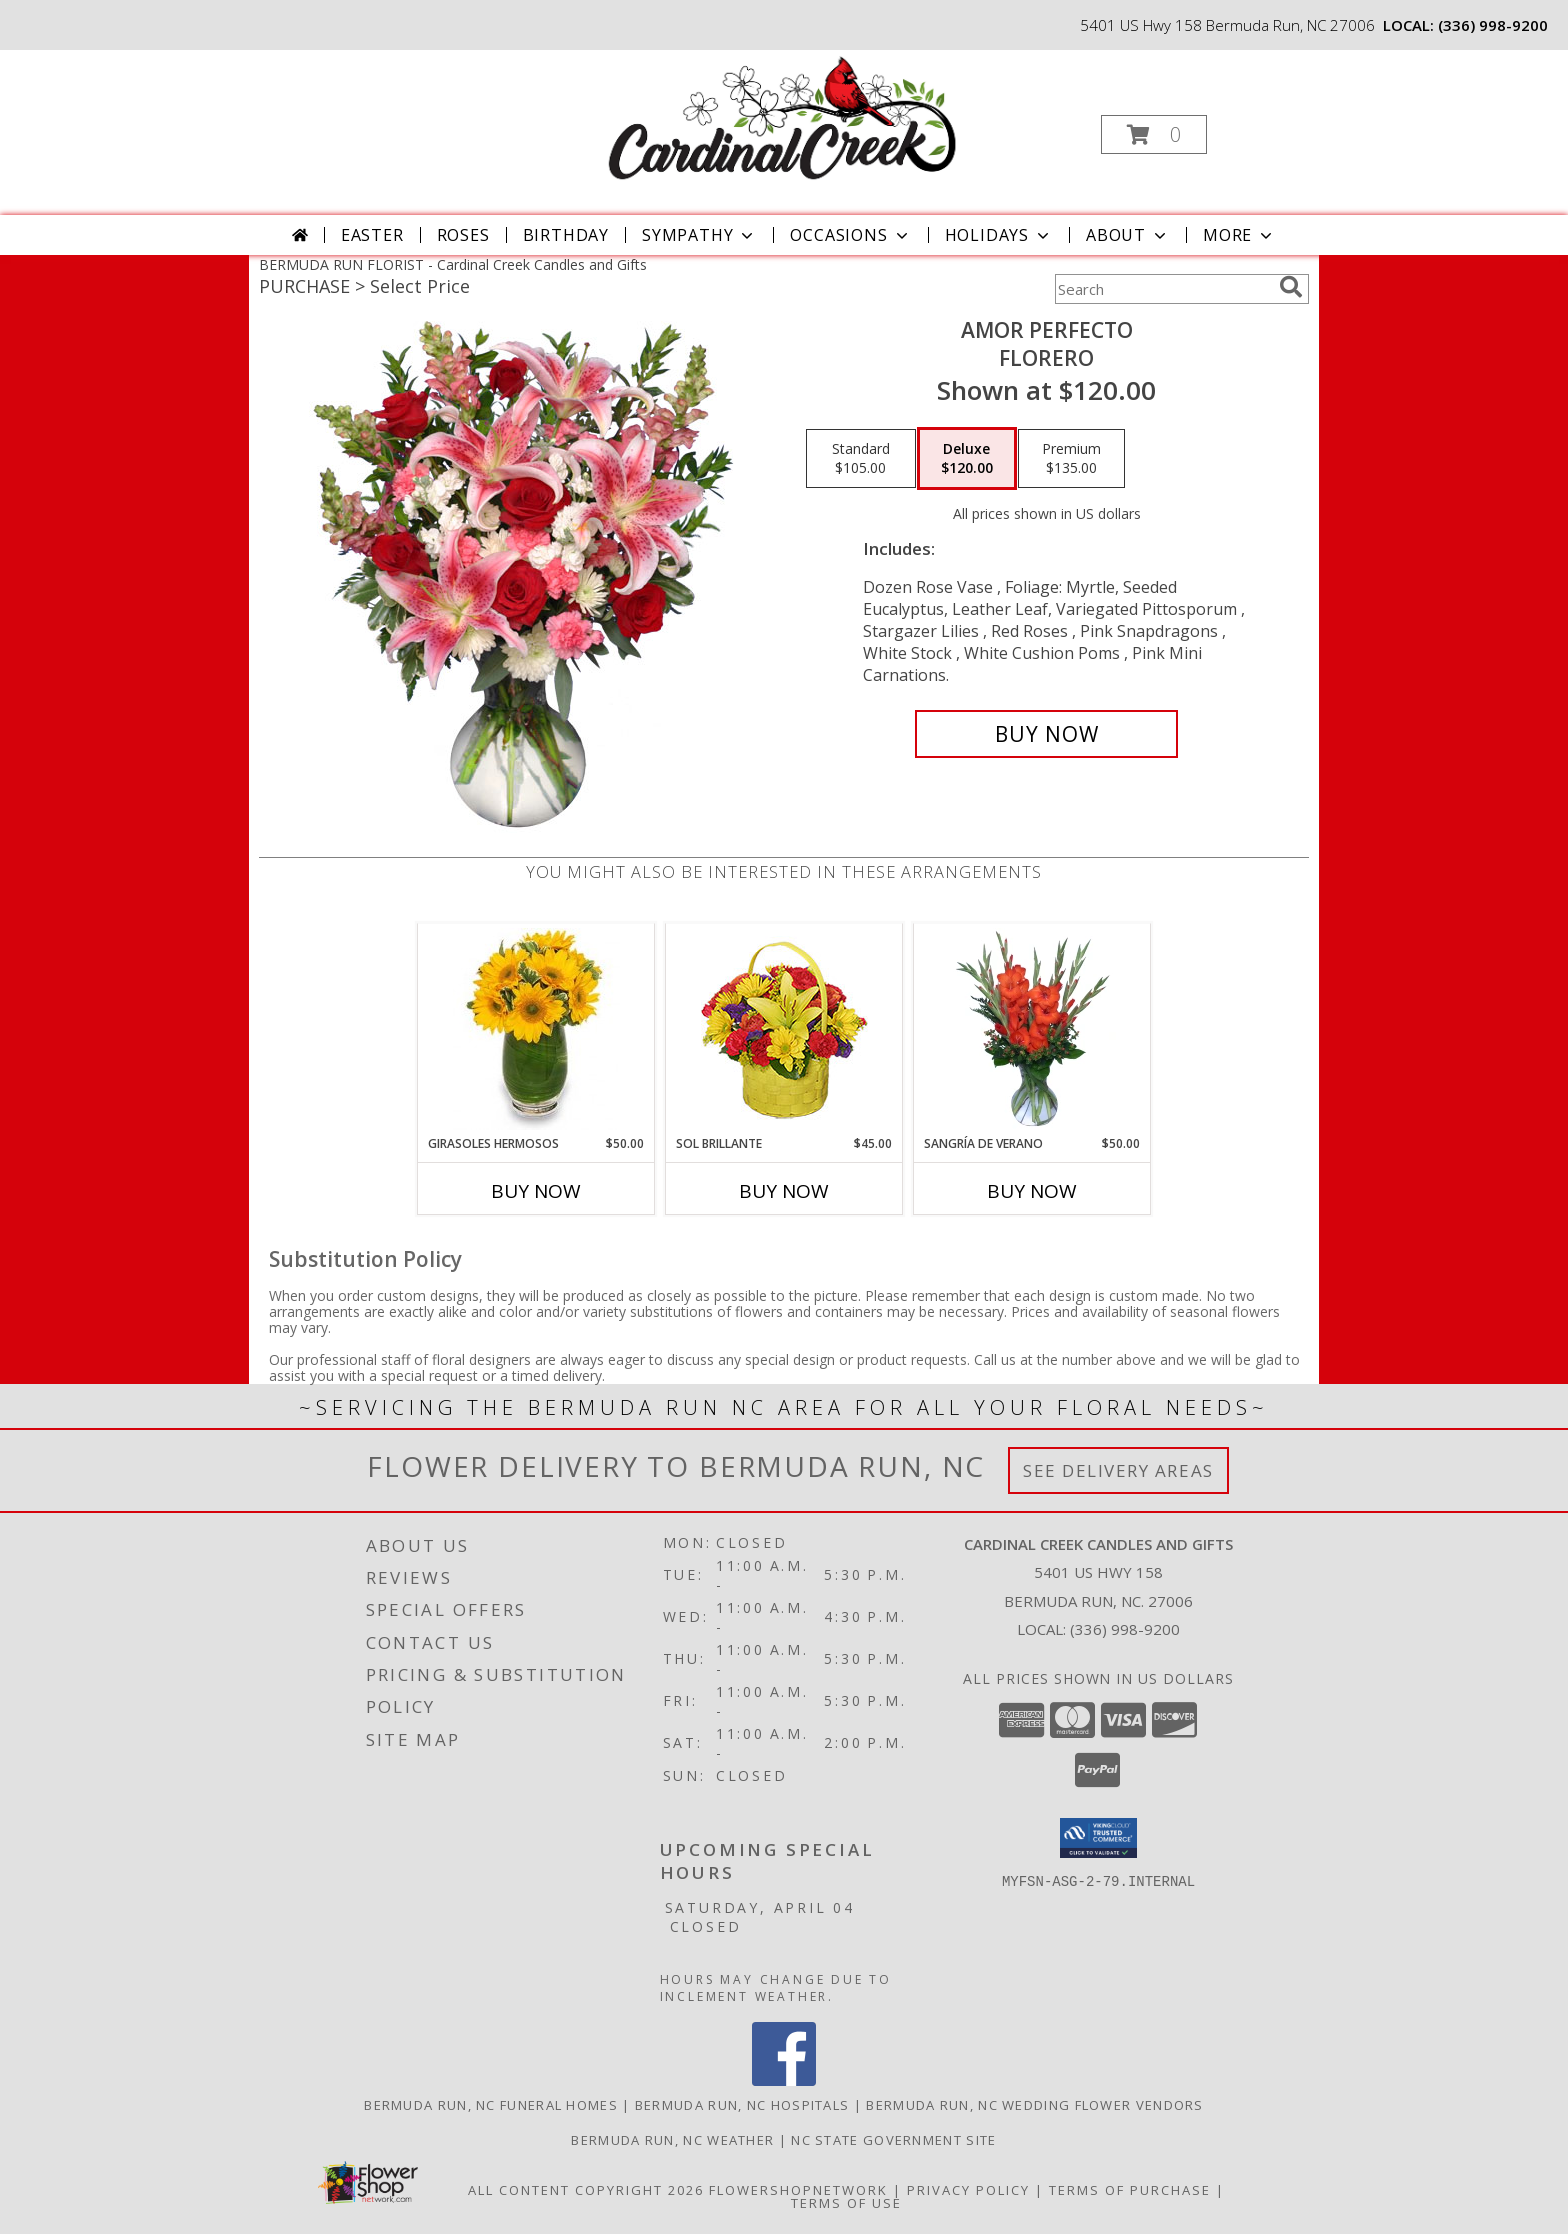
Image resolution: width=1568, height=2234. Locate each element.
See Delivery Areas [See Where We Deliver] (1118, 1470)
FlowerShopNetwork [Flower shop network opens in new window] (798, 2190)
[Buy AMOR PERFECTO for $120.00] (1046, 734)
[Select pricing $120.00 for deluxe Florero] (967, 459)
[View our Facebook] (784, 2080)
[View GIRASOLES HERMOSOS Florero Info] (536, 1029)
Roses (463, 235)
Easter (372, 235)
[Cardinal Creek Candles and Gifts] (782, 117)
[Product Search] (1163, 289)
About (1128, 235)
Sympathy (699, 235)
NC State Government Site (893, 2140)
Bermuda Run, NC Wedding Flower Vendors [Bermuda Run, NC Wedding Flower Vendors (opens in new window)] (1034, 2105)
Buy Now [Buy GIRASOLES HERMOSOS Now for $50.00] (536, 1191)
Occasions (850, 235)
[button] (1154, 134)
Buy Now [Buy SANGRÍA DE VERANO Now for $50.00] (1032, 1191)
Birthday (566, 235)
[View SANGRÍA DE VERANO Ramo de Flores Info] (1032, 1029)
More (1239, 235)
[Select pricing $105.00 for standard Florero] (861, 459)
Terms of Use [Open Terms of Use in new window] (846, 2203)
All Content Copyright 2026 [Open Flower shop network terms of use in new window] (586, 2190)
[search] (1291, 287)
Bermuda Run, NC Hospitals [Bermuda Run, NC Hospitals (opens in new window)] (742, 2105)
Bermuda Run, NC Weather (672, 2140)
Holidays (999, 235)
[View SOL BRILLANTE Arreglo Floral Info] (784, 1029)
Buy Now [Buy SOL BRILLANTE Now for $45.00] (784, 1191)
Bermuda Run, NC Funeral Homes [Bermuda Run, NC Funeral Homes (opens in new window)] (491, 2105)
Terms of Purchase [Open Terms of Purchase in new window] (1130, 2190)
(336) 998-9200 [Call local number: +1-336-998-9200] (1493, 25)
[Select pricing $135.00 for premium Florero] (1071, 459)
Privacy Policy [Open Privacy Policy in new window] (968, 2190)
